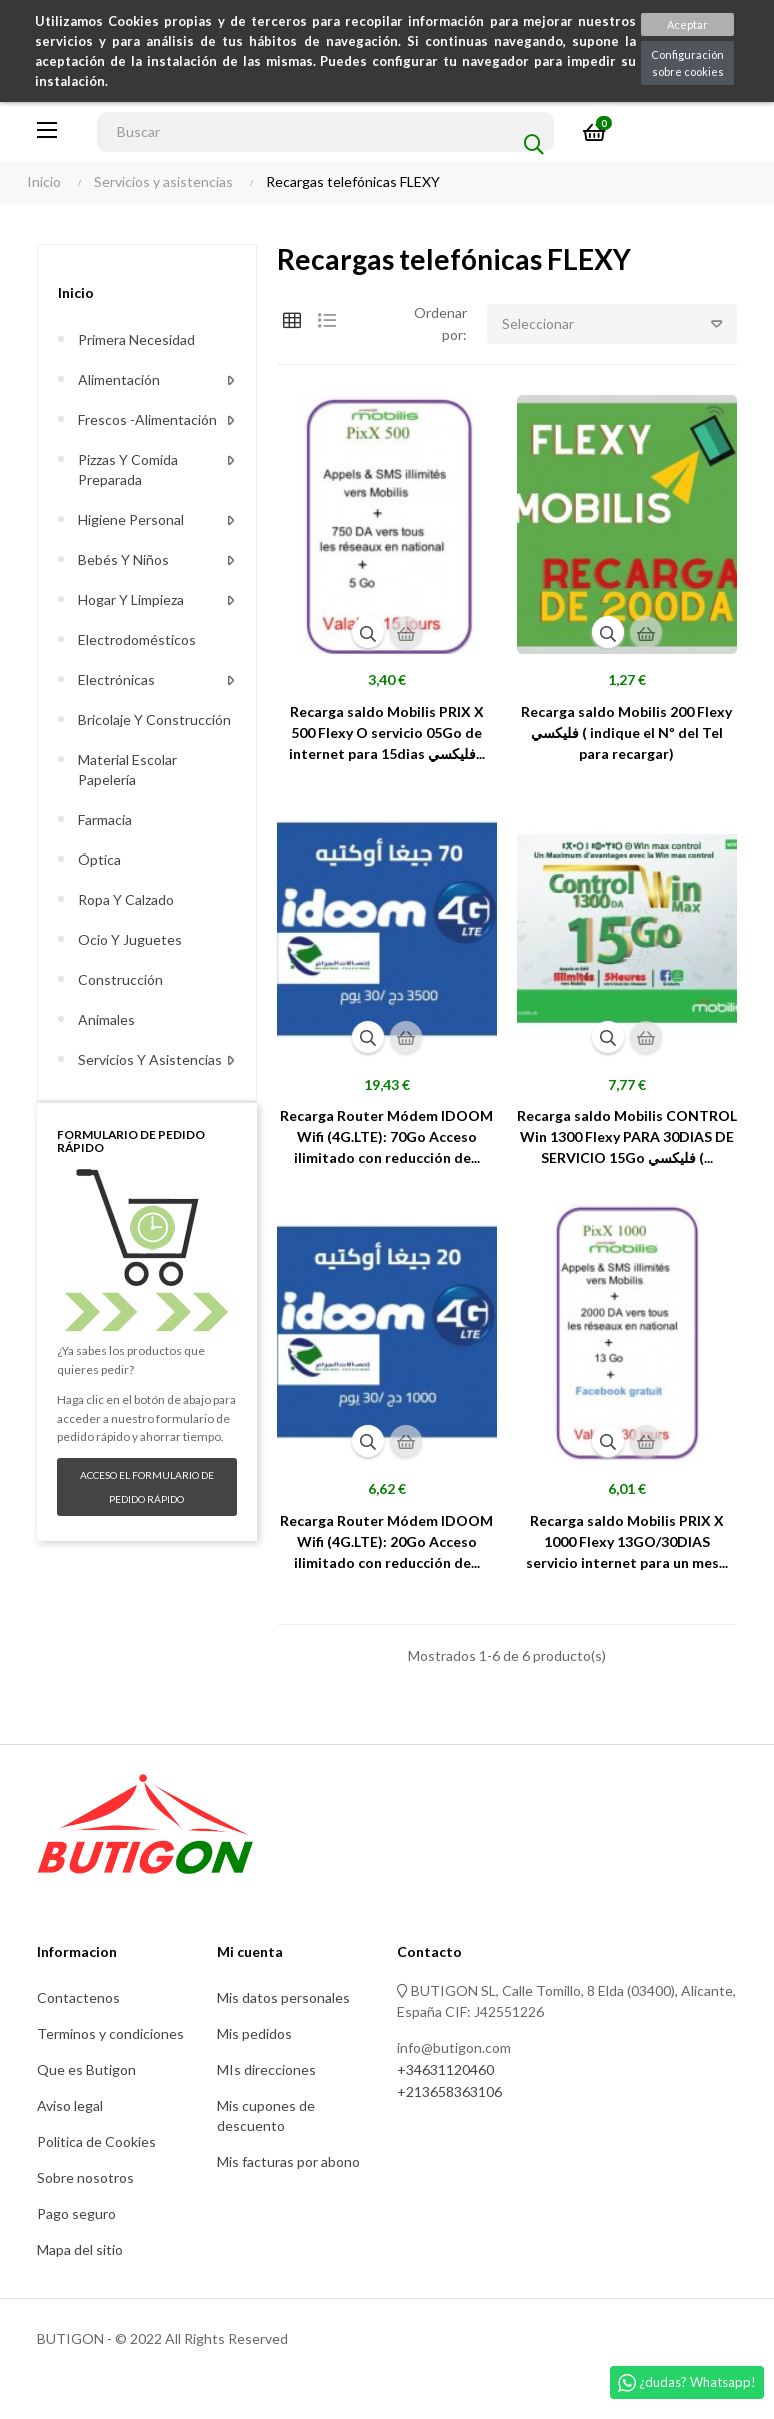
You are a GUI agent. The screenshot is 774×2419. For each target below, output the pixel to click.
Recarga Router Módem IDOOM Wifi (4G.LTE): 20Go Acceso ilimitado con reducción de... (386, 1541)
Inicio (76, 292)
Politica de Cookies (96, 2141)
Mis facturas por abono (288, 2161)
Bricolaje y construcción (154, 719)
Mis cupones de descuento (266, 2115)
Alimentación (119, 379)
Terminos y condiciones (110, 2033)
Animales (106, 1019)
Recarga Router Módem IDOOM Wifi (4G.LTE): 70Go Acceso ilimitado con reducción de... (386, 1136)
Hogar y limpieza (131, 599)
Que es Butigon (86, 2069)
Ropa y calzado (126, 899)
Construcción (120, 979)
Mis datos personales (283, 1997)
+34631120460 (445, 2069)
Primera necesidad (136, 339)
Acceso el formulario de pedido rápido (147, 1487)
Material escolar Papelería (127, 769)
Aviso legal (70, 2105)
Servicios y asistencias (150, 1059)
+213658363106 (449, 2091)
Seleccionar (619, 324)
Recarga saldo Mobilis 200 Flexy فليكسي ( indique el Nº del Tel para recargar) (626, 732)
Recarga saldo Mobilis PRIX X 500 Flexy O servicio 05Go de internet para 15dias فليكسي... (387, 732)
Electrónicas (116, 679)
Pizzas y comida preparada (128, 469)
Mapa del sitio (80, 2249)
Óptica (99, 859)
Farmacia (105, 819)
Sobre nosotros (85, 2177)
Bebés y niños (123, 559)
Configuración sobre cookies (687, 63)
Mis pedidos (254, 2033)
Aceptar (687, 24)
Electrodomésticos (137, 639)
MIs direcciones (266, 2069)
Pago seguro (76, 2213)
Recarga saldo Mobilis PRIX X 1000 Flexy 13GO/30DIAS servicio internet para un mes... (627, 1541)
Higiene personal (131, 519)
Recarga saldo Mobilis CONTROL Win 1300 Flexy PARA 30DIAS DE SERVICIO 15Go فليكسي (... (627, 1136)
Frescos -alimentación (147, 419)
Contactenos (78, 1997)
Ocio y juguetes (130, 939)
